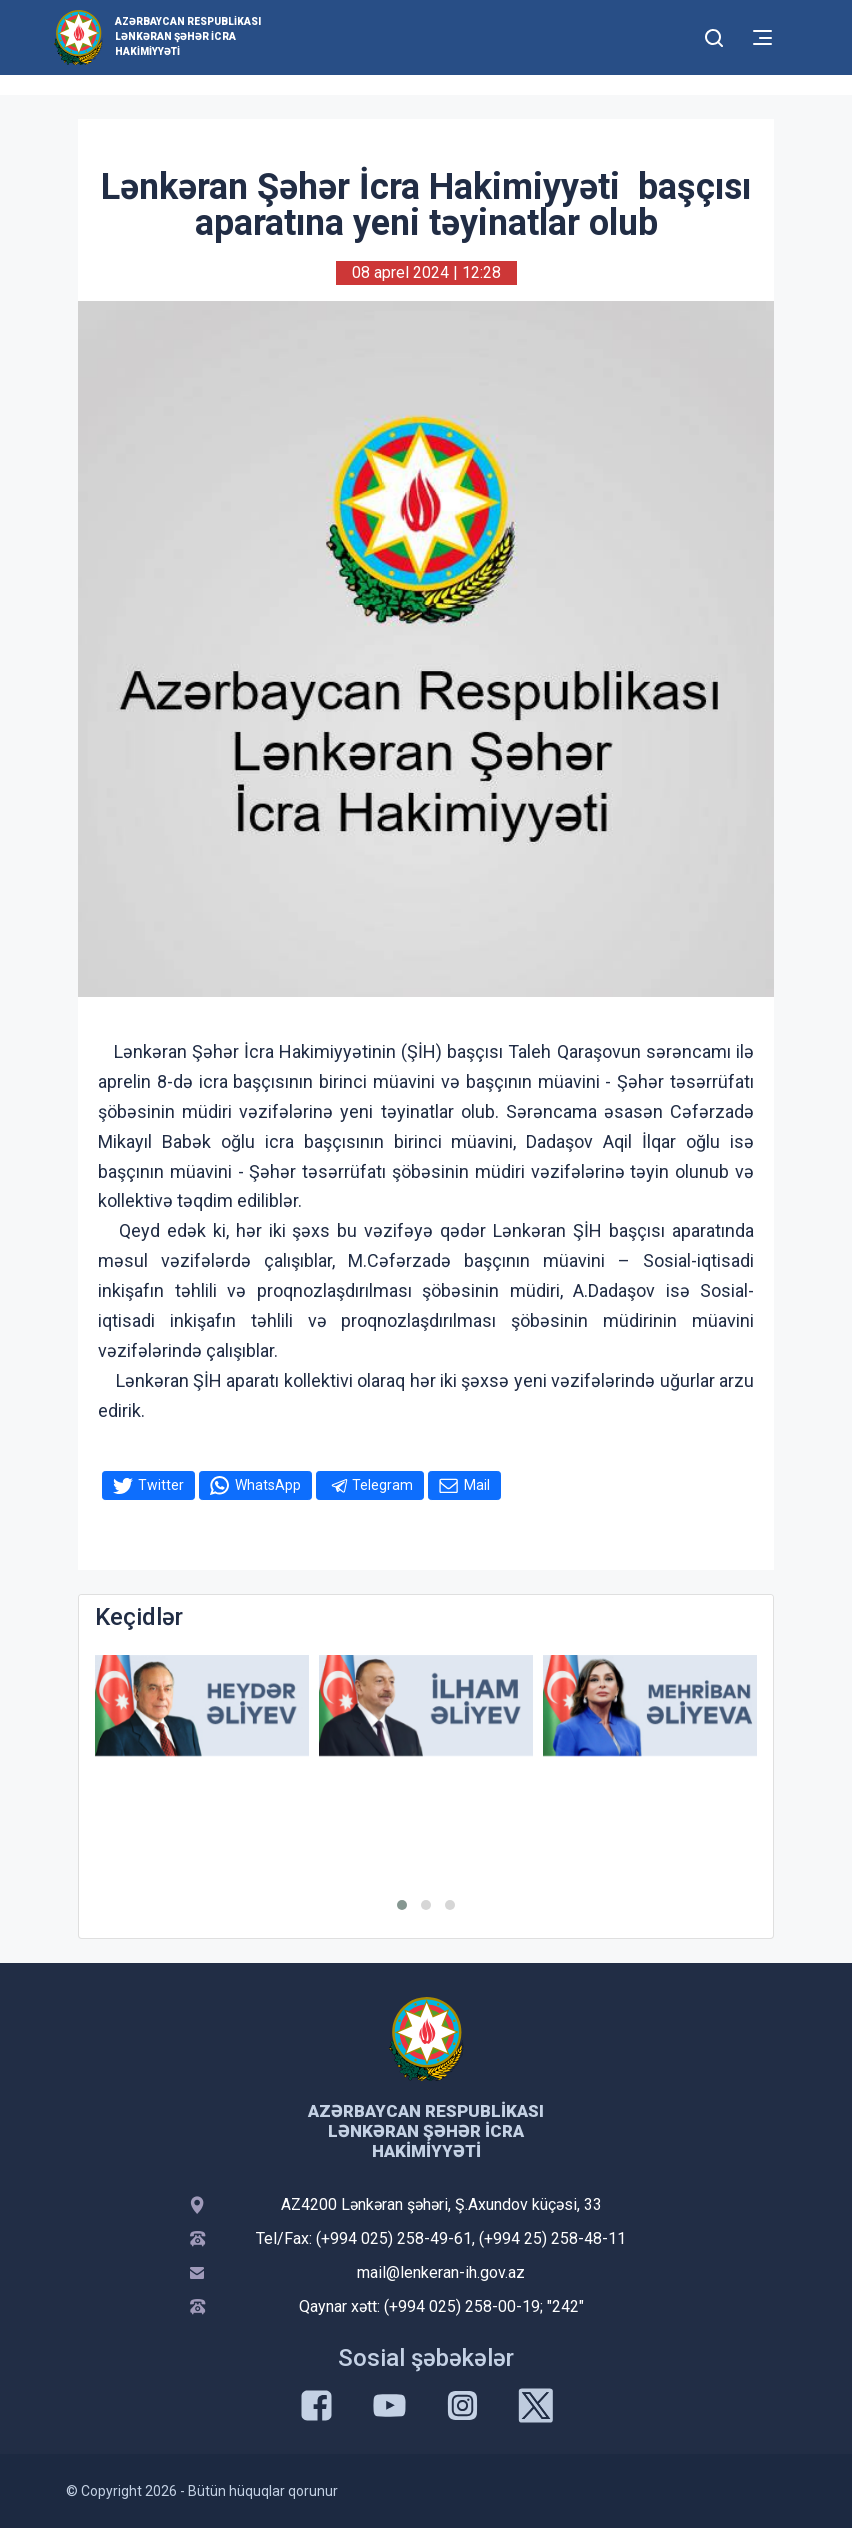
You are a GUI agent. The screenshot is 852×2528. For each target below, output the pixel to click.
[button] (402, 1905)
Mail (477, 1485)
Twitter (161, 1485)
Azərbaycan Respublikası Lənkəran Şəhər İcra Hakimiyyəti (188, 36)
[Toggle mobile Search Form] (714, 35)
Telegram (382, 1485)
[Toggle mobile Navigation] (762, 37)
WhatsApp (268, 1485)
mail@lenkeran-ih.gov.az (441, 2272)
